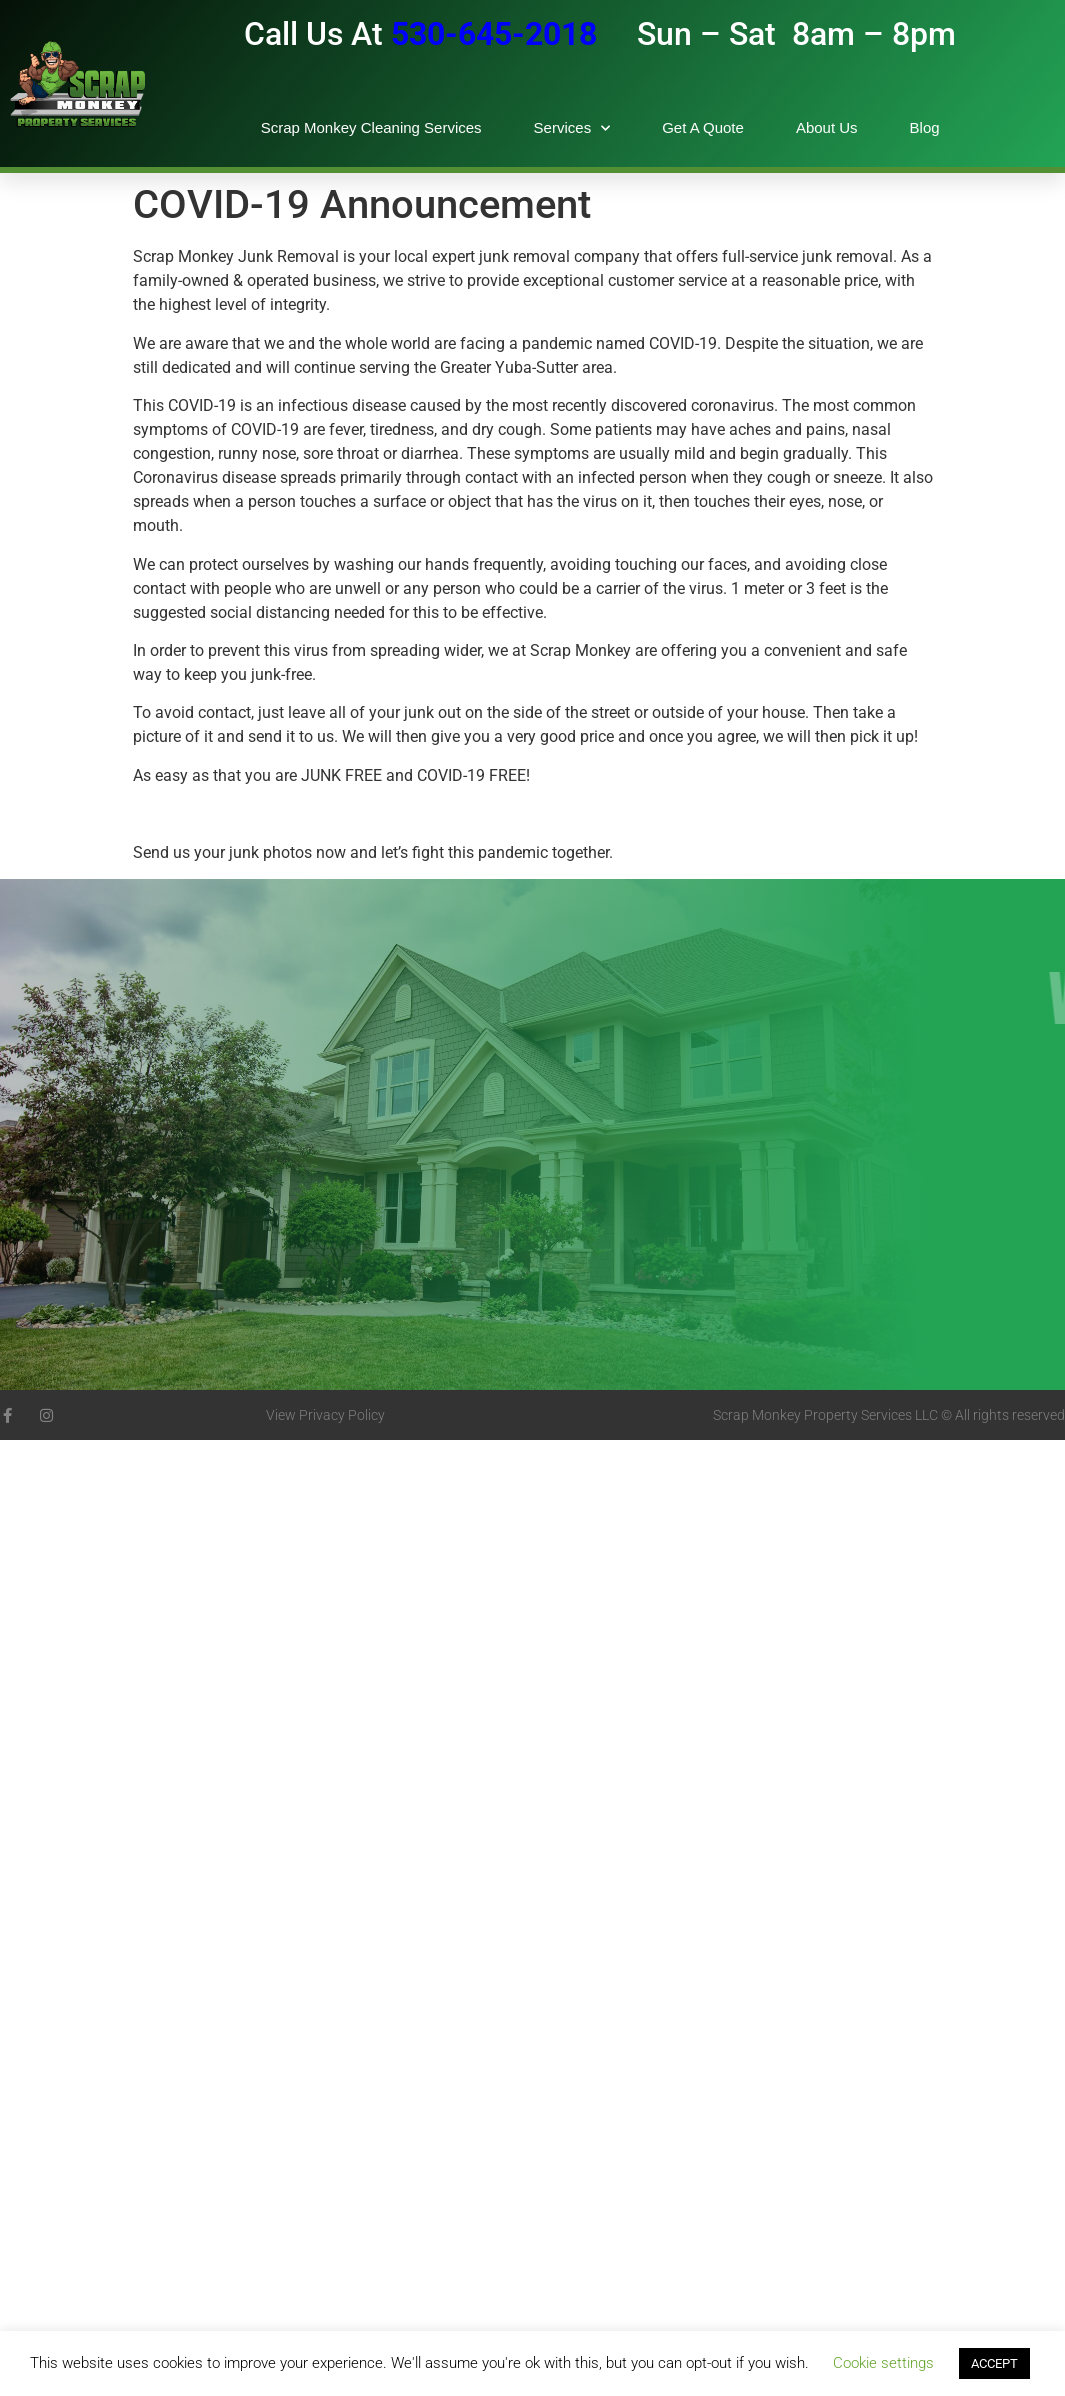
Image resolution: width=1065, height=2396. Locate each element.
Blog (925, 127)
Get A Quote (703, 127)
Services (572, 128)
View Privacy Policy (325, 1415)
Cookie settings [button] (883, 2363)
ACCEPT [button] (994, 2363)
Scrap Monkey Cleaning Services (371, 127)
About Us (827, 127)
